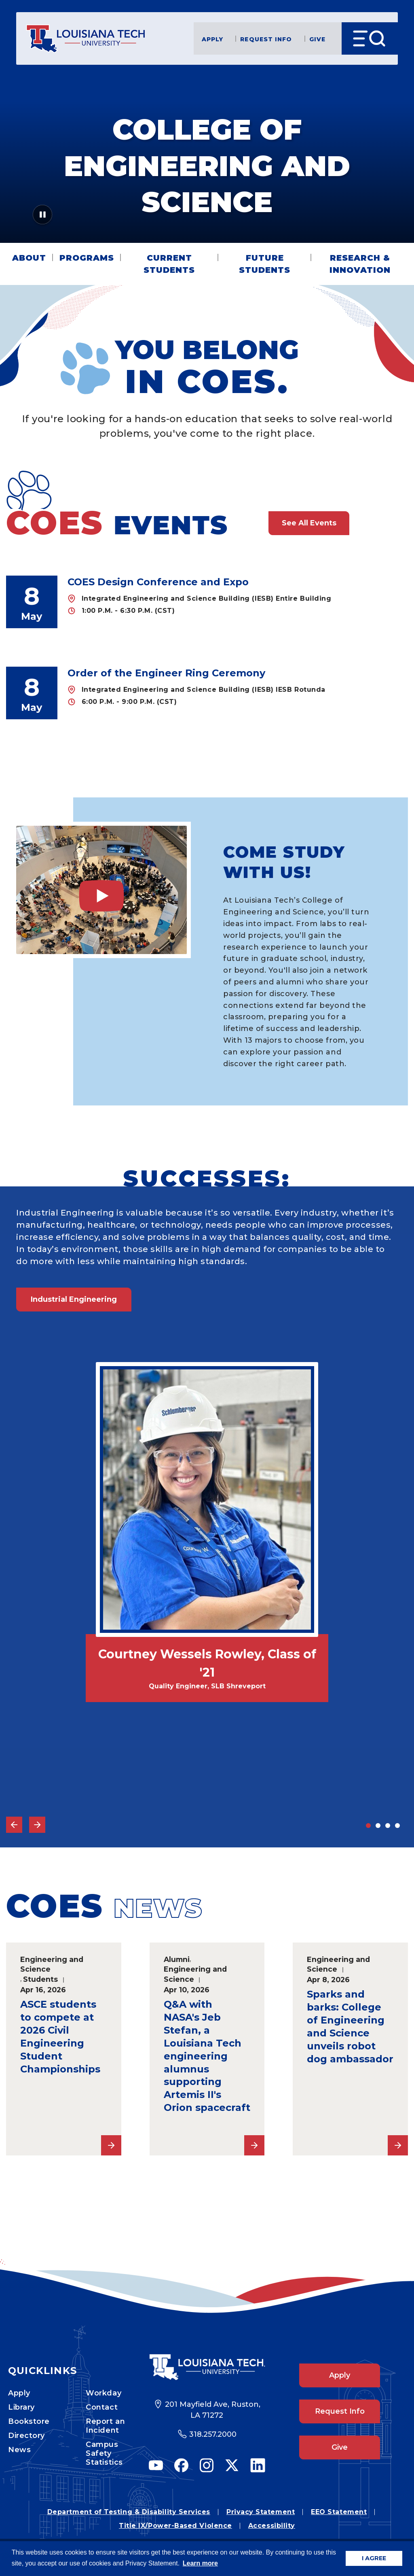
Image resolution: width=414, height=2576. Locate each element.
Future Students (264, 264)
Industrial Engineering (74, 1299)
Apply (213, 38)
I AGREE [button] (374, 2558)
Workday (103, 2393)
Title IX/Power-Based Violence (175, 2525)
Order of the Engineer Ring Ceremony (166, 673)
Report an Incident (105, 2426)
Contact (102, 2407)
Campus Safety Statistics (104, 2453)
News (19, 2449)
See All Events (309, 523)
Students (40, 1979)
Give (317, 38)
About (29, 258)
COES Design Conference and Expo (158, 582)
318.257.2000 (213, 2434)
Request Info (266, 38)
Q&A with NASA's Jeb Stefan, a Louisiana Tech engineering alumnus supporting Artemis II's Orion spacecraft (207, 2055)
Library (21, 2407)
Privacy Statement (260, 2512)
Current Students (169, 264)
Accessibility (271, 2525)
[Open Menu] (370, 38)
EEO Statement (339, 2512)
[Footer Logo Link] (207, 2367)
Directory (26, 2435)
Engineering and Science (51, 1964)
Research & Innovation (360, 264)
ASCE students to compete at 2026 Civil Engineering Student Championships (60, 2036)
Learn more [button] (200, 2563)
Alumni (177, 1959)
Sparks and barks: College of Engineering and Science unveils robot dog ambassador (350, 2026)
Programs (86, 258)
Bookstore (29, 2421)
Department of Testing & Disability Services (128, 2512)
